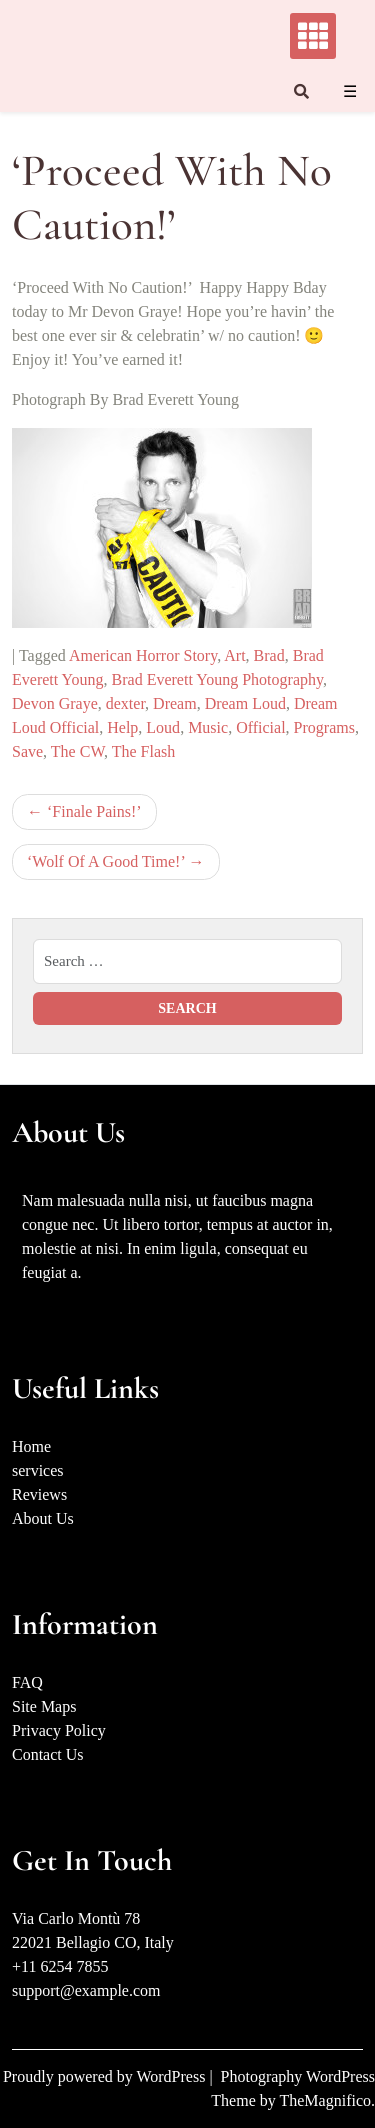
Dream (175, 703)
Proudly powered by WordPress (106, 2076)
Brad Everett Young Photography (217, 679)
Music (208, 727)
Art (234, 655)
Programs (324, 727)
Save (27, 751)
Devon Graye (55, 703)
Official (260, 727)
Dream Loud (245, 703)
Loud (163, 727)
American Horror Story (143, 655)
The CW (77, 751)
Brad (269, 655)
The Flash (144, 751)
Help (122, 727)
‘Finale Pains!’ (94, 811)
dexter (125, 703)
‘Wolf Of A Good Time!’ (106, 861)
